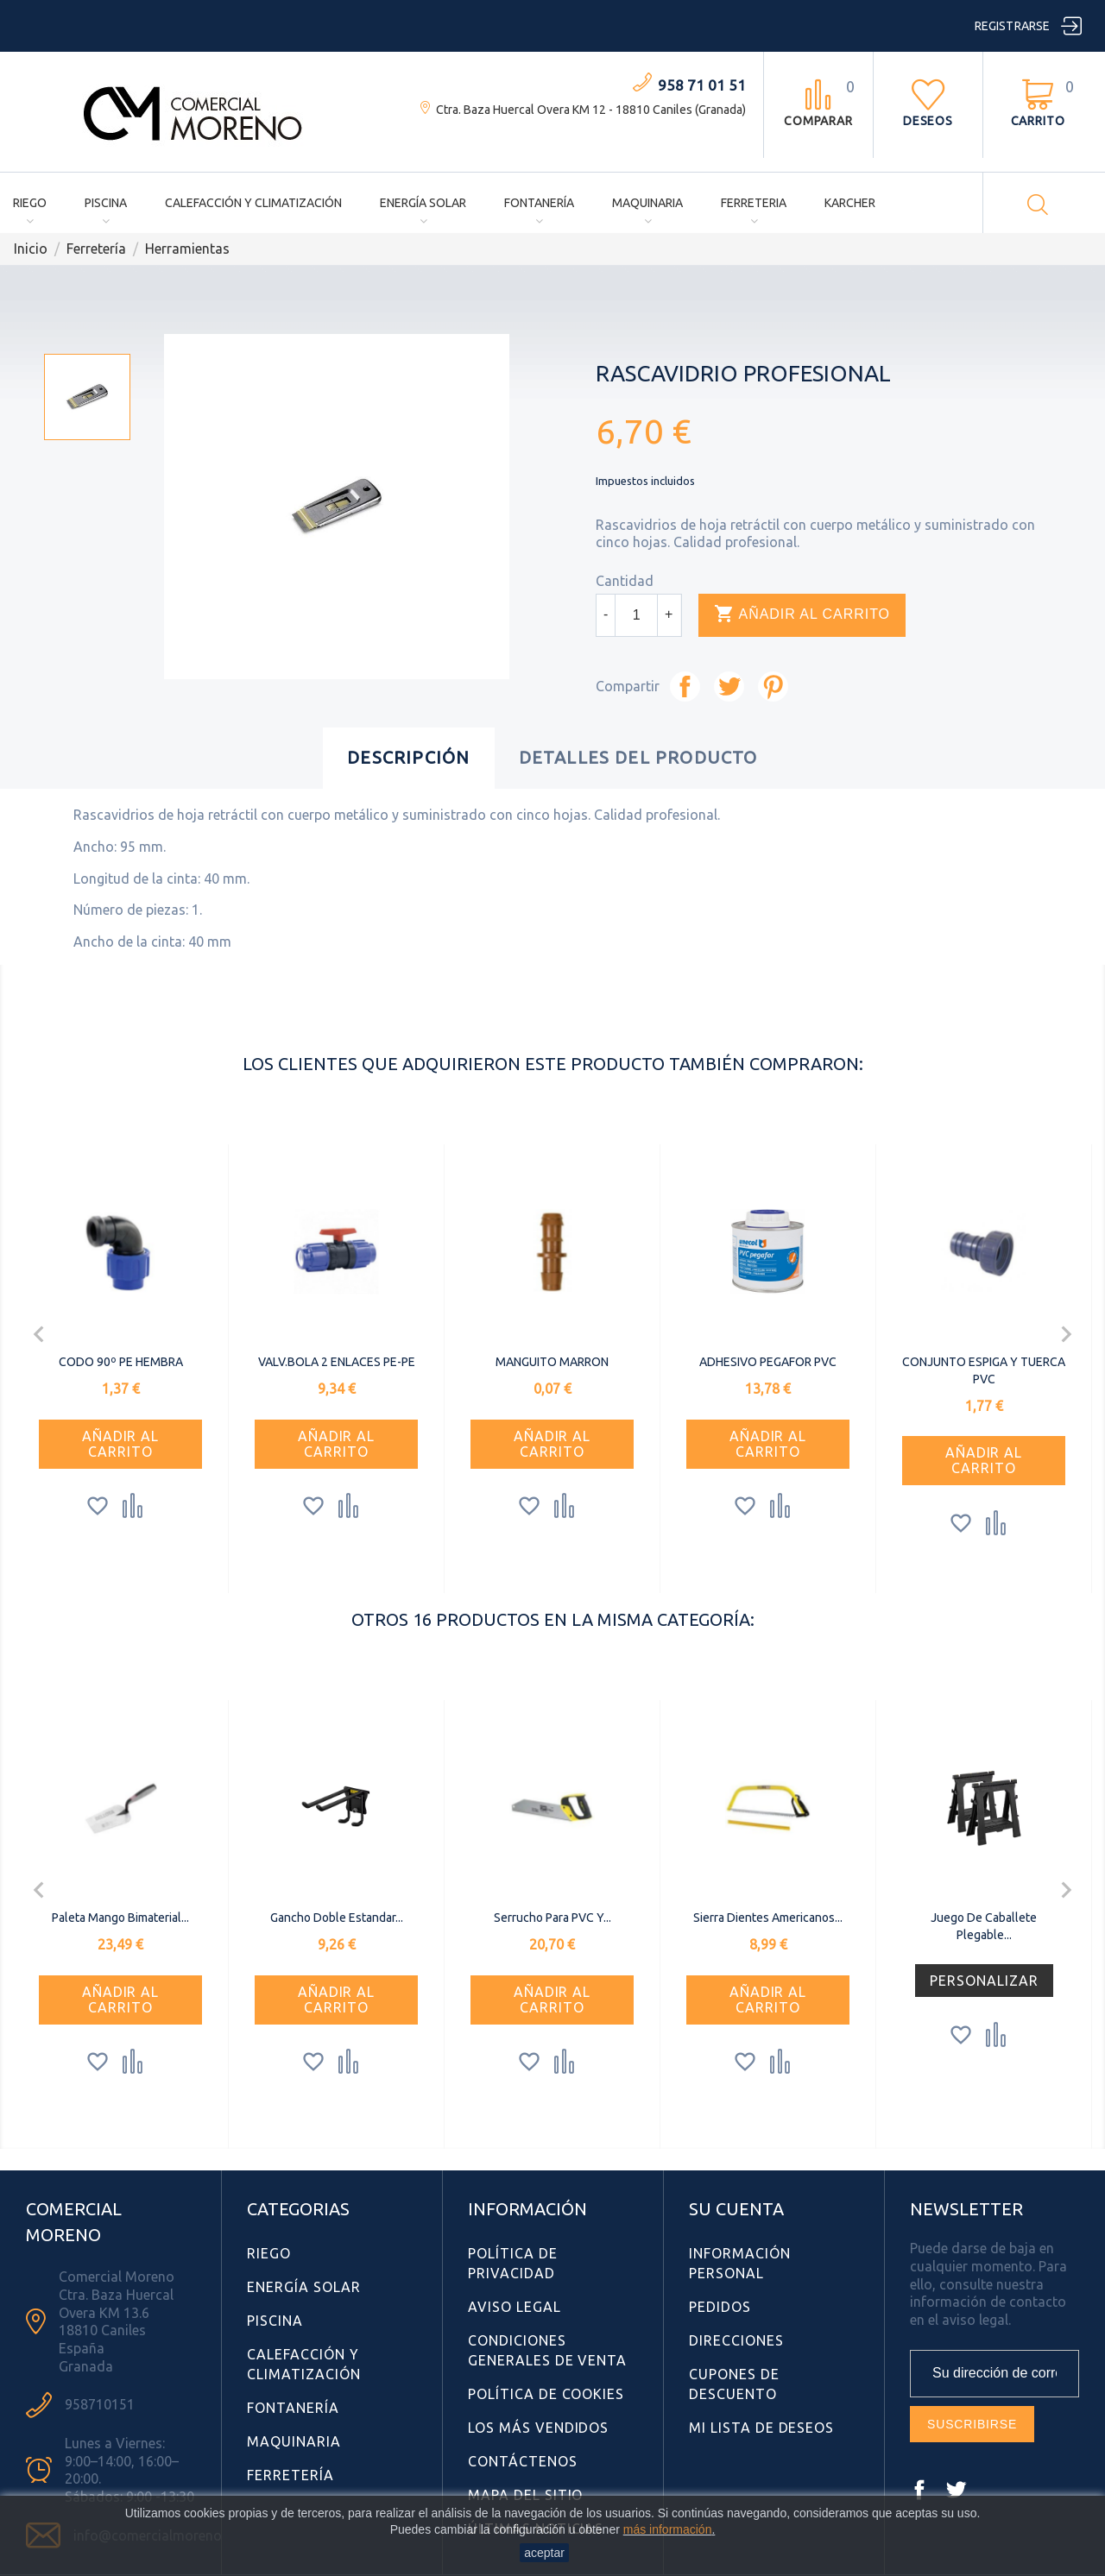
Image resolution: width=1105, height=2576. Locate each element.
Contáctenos (523, 2461)
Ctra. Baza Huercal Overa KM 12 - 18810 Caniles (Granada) (591, 110)
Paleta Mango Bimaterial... (120, 1917)
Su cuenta (736, 2209)
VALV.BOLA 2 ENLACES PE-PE (336, 1362)
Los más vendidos (538, 2427)
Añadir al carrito (802, 614)
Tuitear (729, 686)
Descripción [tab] (408, 757)
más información (667, 2529)
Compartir (685, 686)
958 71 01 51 (702, 85)
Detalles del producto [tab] (638, 757)
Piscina (106, 203)
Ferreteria (753, 203)
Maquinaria (647, 203)
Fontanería (539, 203)
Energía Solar (423, 203)
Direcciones (736, 2340)
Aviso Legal (514, 2307)
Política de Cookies (546, 2394)
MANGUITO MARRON (552, 1362)
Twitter (955, 2490)
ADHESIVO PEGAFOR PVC (768, 1362)
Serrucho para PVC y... (552, 1917)
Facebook (919, 2490)
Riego (30, 203)
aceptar (544, 2553)
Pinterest (773, 686)
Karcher (849, 203)
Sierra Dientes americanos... (768, 1917)
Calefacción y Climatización (253, 203)
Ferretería (290, 2475)
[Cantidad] (636, 615)
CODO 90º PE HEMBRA (121, 1362)
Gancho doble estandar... (336, 1917)
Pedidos (720, 2307)
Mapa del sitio (525, 2495)
